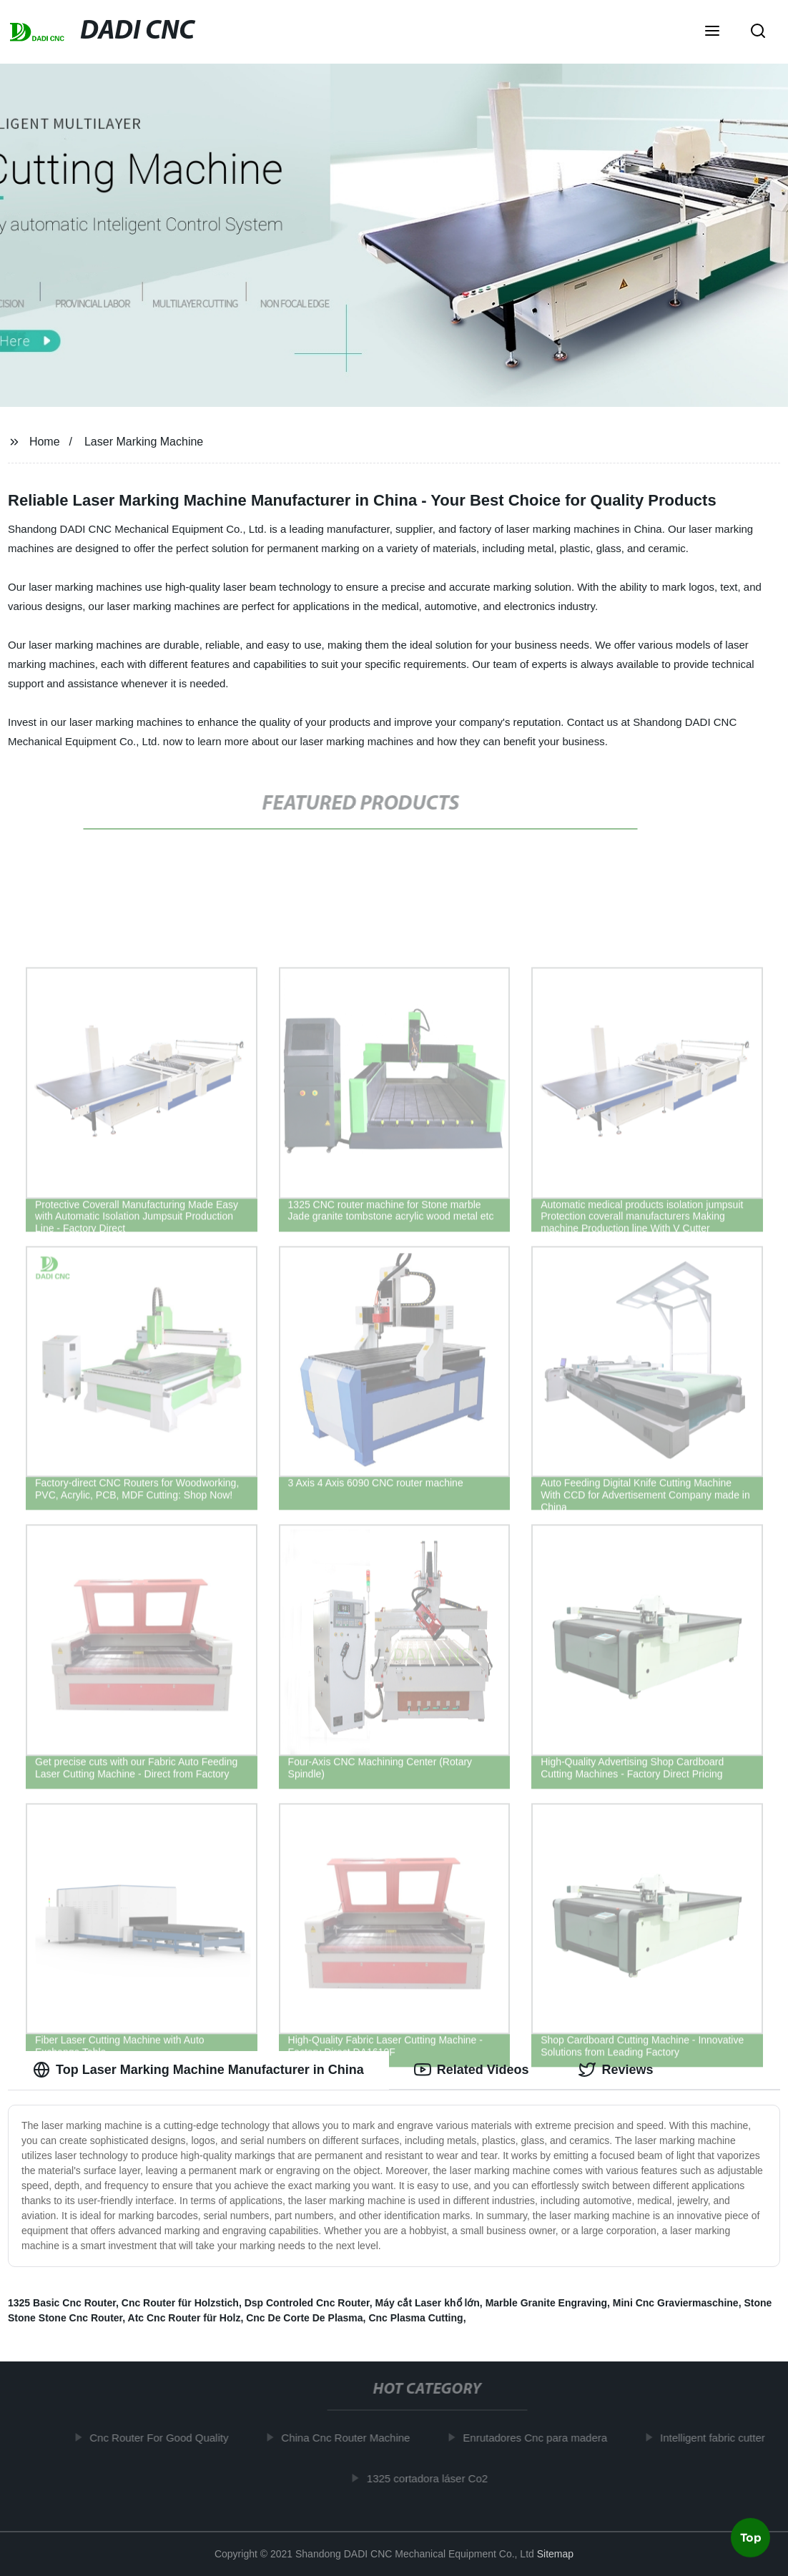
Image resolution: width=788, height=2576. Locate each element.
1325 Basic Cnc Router (62, 2303)
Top (751, 2538)
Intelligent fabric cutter (716, 2438)
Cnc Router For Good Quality (162, 2438)
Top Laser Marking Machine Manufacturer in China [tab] (198, 2069)
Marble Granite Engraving (546, 2303)
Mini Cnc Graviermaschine (676, 2303)
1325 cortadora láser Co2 (430, 2478)
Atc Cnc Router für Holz (184, 2318)
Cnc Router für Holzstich (180, 2303)
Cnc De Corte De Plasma (304, 2318)
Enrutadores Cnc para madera (538, 2438)
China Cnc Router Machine (349, 2438)
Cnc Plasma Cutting (415, 2318)
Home (44, 442)
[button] (712, 32)
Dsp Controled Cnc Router (307, 2303)
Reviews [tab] (615, 2069)
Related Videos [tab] (471, 2069)
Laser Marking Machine (143, 442)
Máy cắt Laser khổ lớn (427, 2303)
